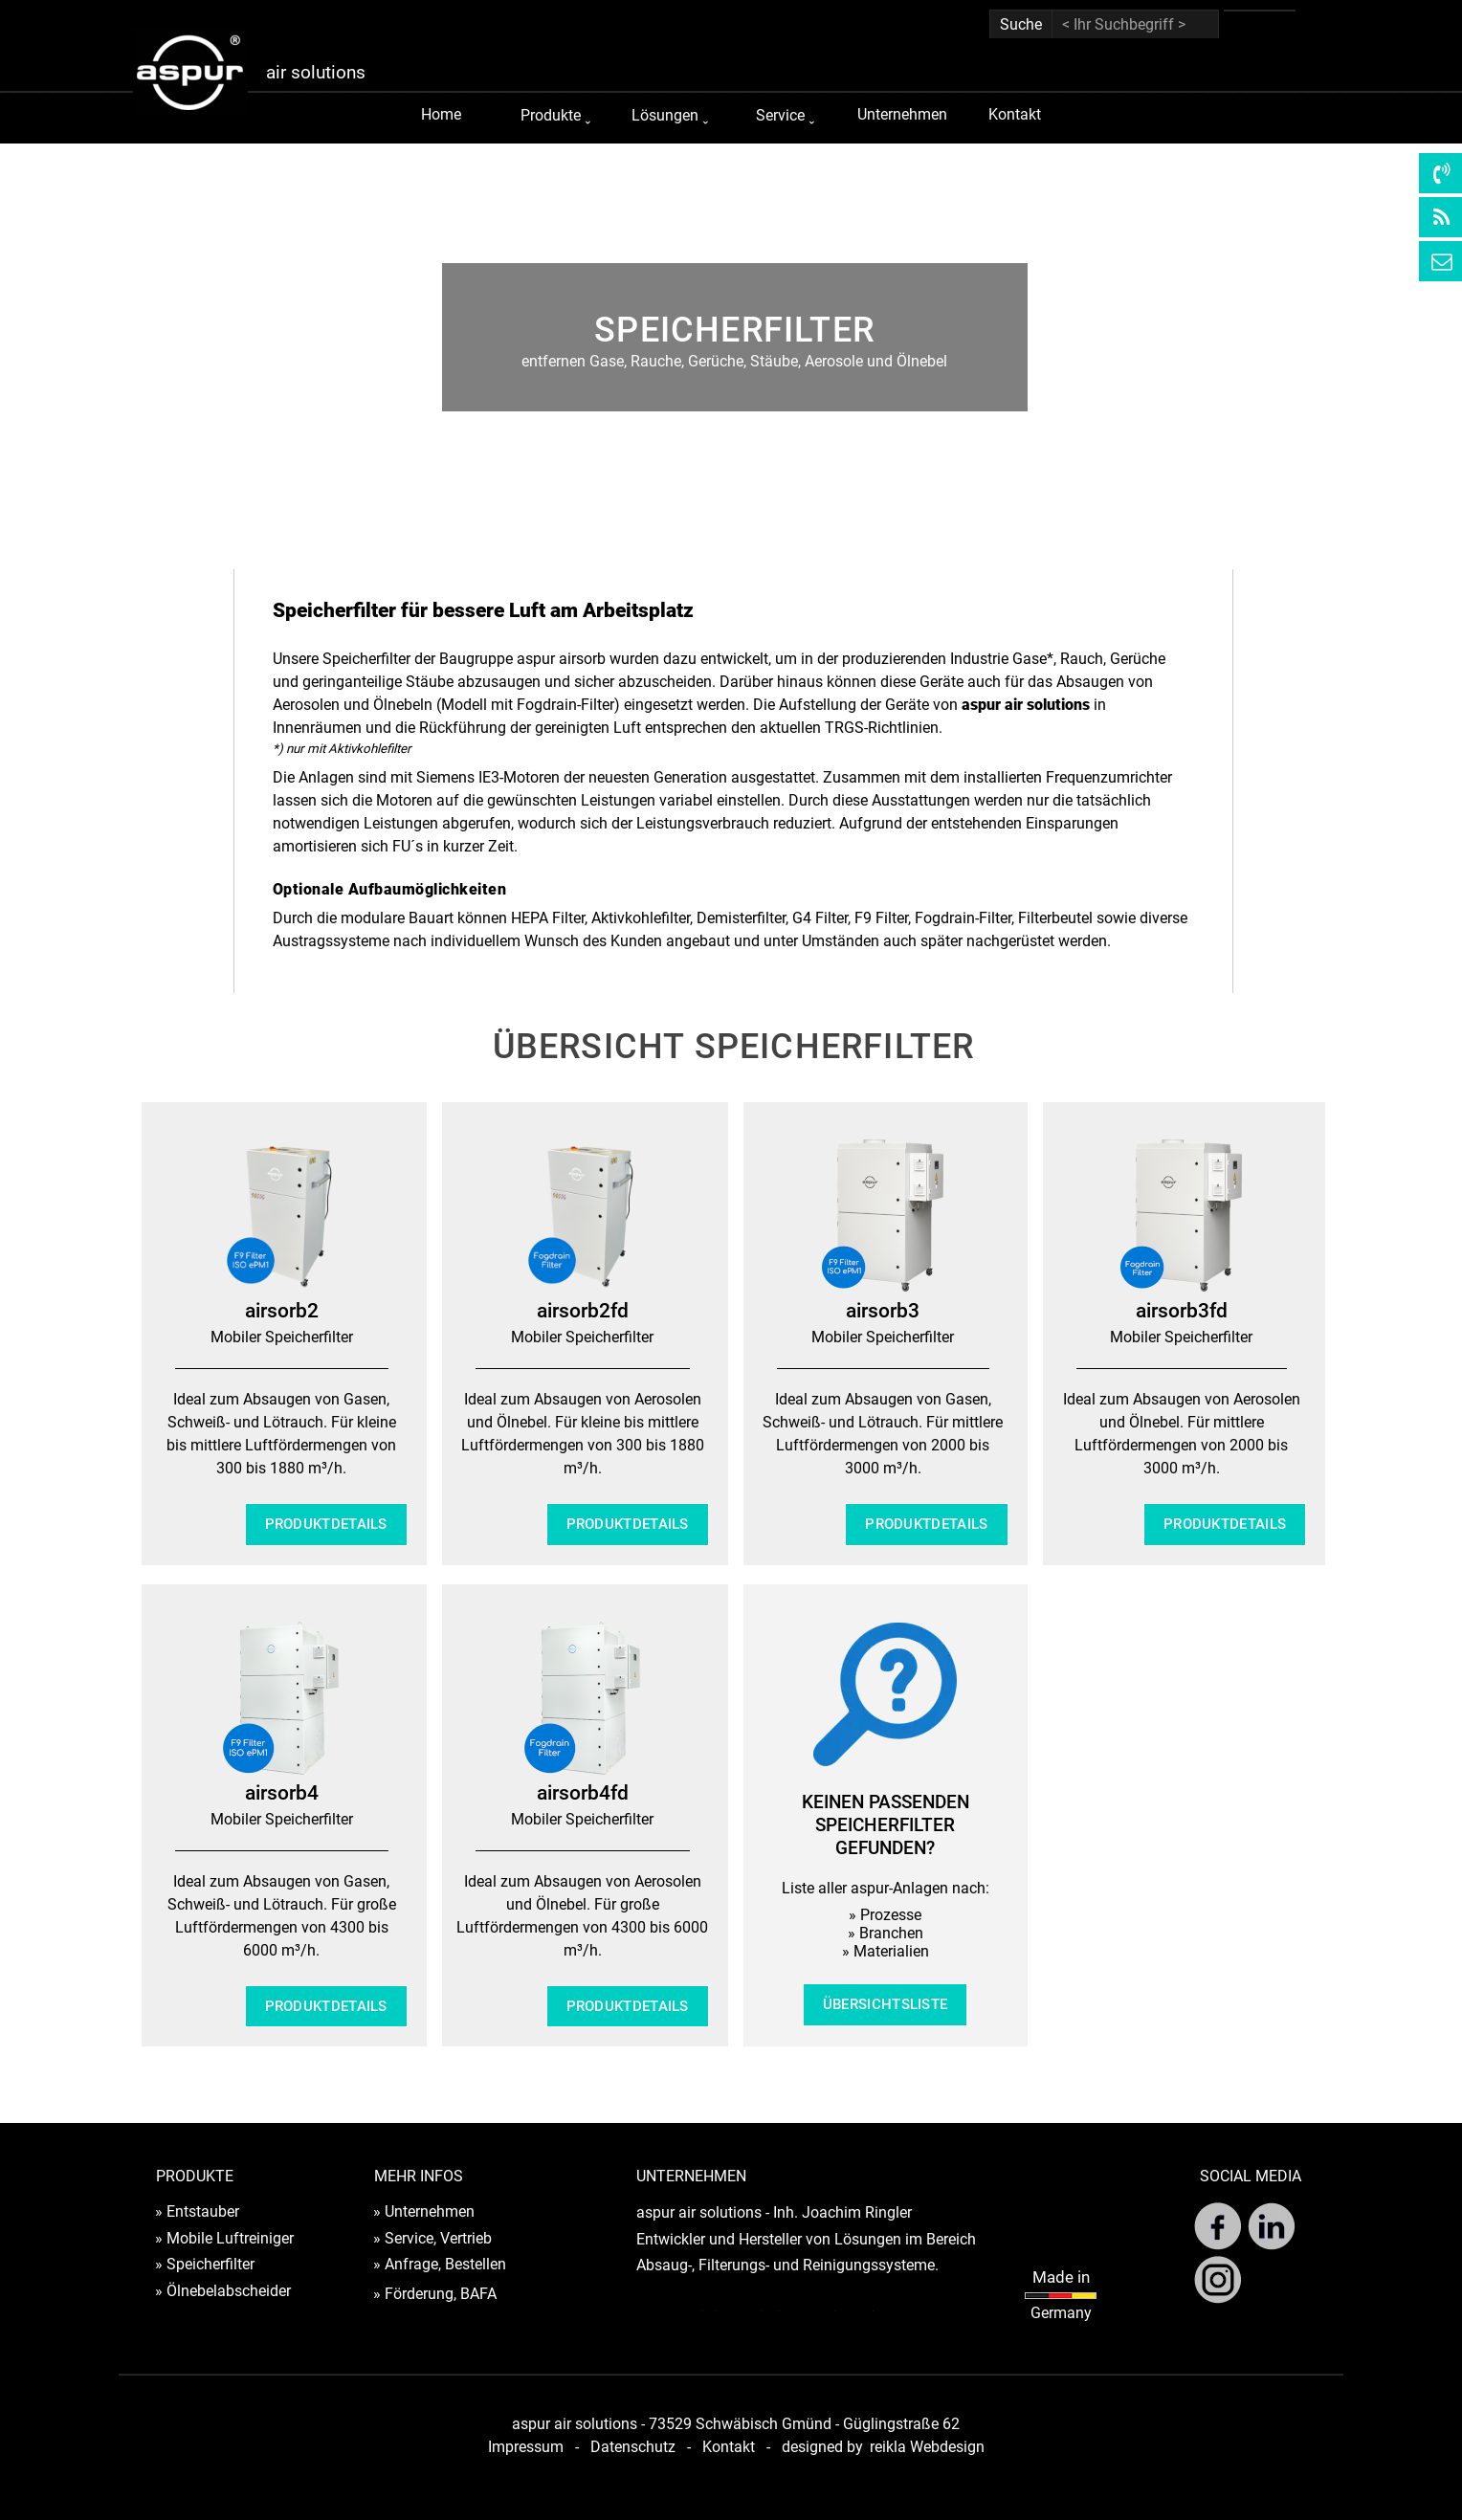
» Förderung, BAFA (435, 2294)
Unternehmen (902, 114)
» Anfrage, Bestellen (439, 2264)
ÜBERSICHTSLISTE (885, 2004)
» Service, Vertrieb (432, 2238)
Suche (1021, 24)
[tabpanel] (734, 342)
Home (441, 114)
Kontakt (1014, 114)
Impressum (526, 2447)
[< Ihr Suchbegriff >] (1135, 24)
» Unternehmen (424, 2211)
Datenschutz (633, 2447)
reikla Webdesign (927, 2447)
